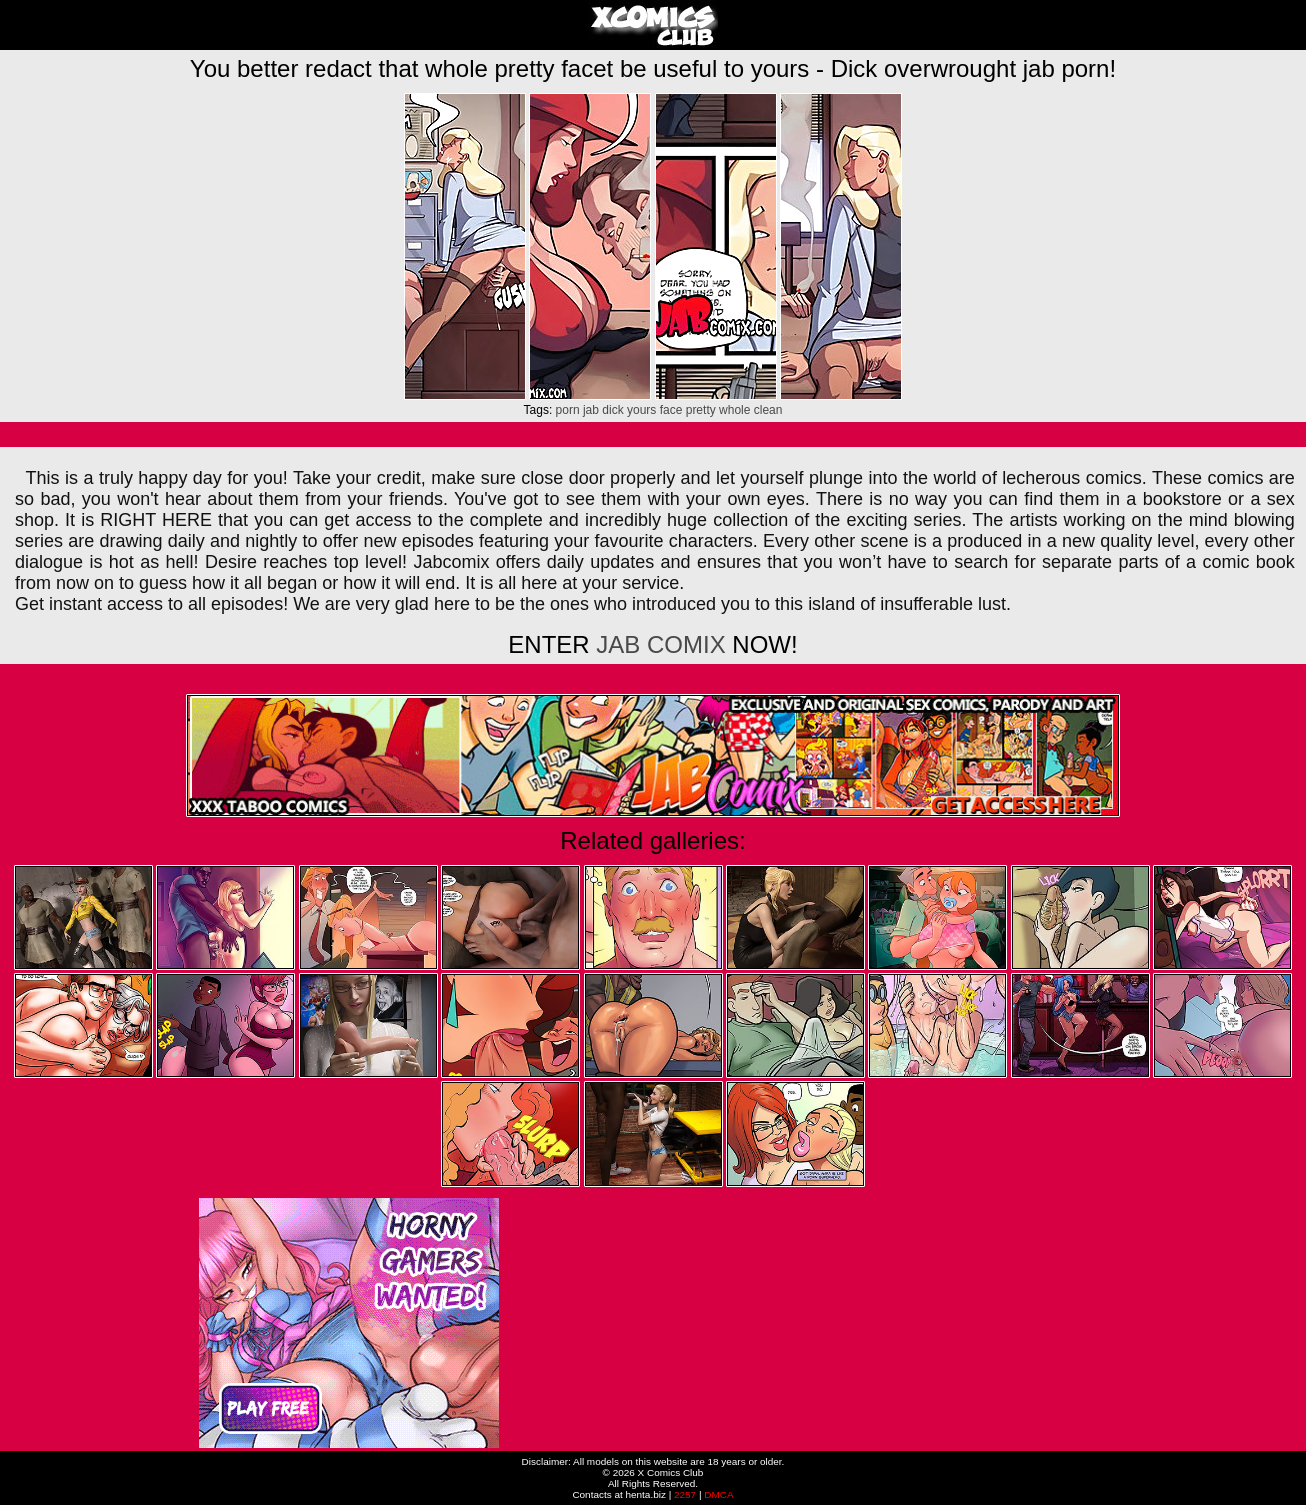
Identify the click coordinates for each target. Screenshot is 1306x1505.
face (671, 410)
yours (641, 410)
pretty (701, 410)
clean (768, 410)
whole (734, 410)
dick (612, 410)
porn (568, 410)
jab (591, 410)
